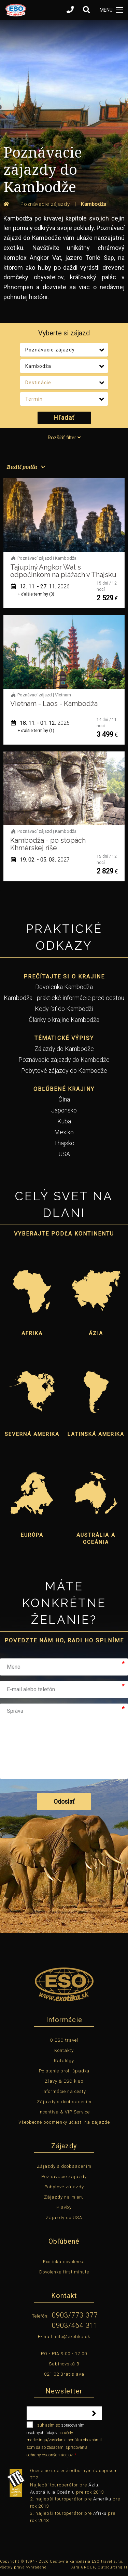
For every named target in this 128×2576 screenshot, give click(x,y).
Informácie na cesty (64, 2091)
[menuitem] (25, 467)
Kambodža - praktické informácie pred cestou (64, 997)
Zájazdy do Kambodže (64, 1048)
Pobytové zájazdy (64, 2186)
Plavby (64, 2207)
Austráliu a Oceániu (52, 2492)
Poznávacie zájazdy (64, 2176)
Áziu (93, 2484)
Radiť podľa (22, 466)
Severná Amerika (32, 1434)
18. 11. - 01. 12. (40, 723)
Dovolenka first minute (64, 2271)
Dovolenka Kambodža (64, 986)
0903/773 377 (75, 2315)
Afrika (32, 1333)
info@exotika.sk (72, 2336)
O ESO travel (64, 2040)
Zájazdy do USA (64, 2217)
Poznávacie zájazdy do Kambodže (64, 1059)
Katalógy (64, 2060)
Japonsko (64, 1110)
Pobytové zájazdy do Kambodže (64, 1070)
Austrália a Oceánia (95, 1538)
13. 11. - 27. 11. (40, 586)
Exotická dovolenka (64, 2261)
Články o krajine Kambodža (64, 1019)
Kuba (64, 1121)
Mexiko (64, 1132)
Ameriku (102, 2498)
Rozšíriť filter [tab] (64, 438)
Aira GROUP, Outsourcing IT (99, 2567)
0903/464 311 (75, 2325)
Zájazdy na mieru (64, 2197)
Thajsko (64, 1143)
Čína (64, 1099)
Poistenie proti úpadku (64, 2070)
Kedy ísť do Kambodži (64, 1008)
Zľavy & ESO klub (64, 2081)
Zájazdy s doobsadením (64, 2101)
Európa (32, 1535)
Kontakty (64, 2050)
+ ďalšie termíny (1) (36, 731)
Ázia (96, 1333)
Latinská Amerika (96, 1434)
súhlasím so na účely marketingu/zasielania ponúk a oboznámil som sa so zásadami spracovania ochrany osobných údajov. (64, 2439)
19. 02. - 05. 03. (40, 859)
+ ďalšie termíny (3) (36, 594)
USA (64, 1154)
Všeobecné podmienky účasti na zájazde (64, 2122)
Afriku (99, 2513)
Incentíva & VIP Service (64, 2111)
